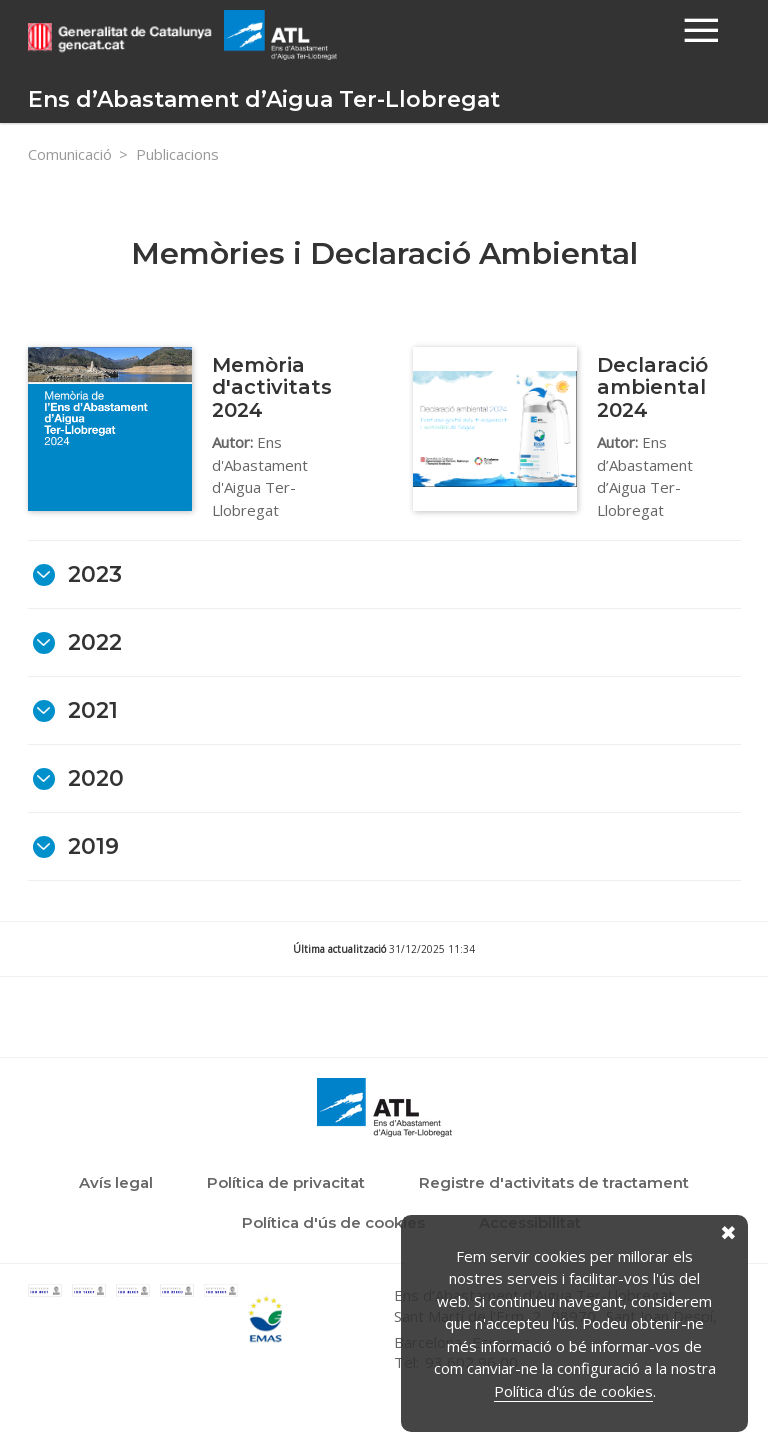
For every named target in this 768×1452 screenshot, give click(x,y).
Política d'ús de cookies (573, 1391)
